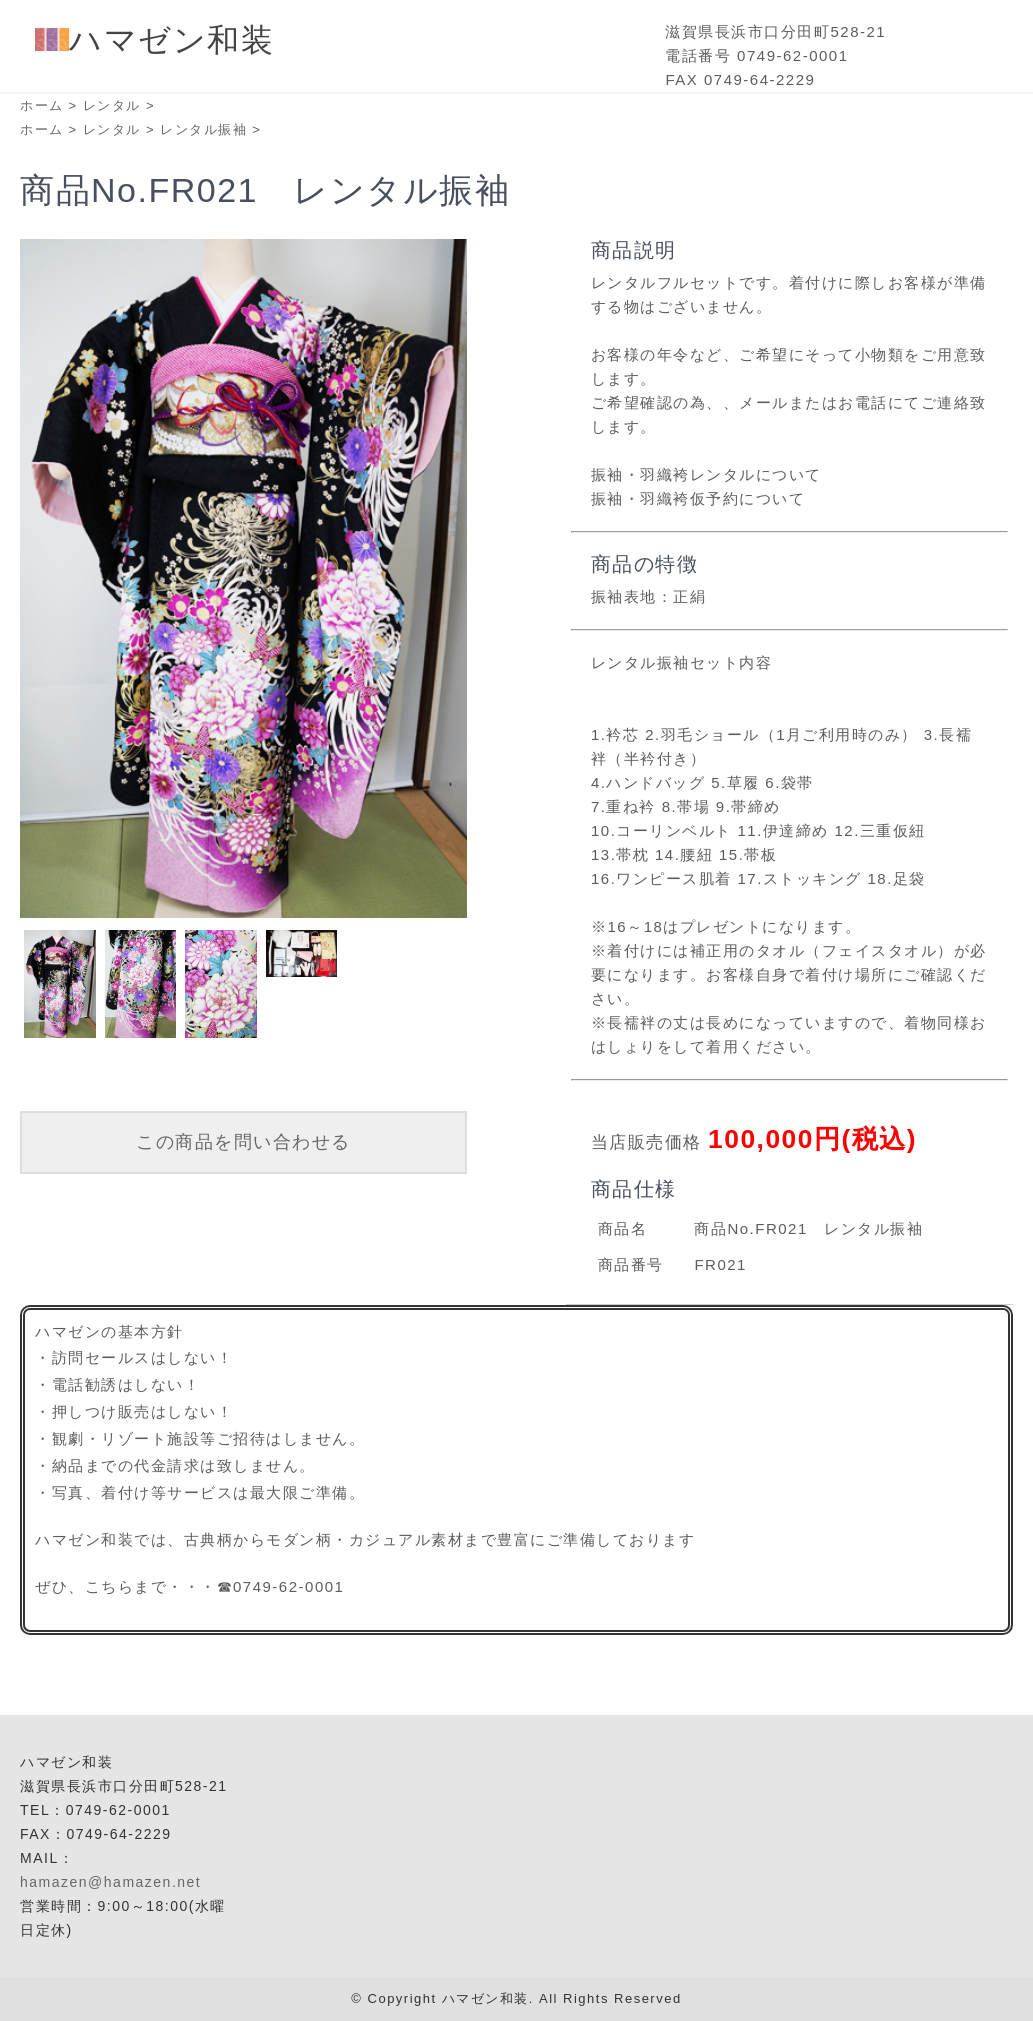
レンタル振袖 (203, 129)
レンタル (112, 105)
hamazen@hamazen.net (110, 1882)
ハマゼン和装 (154, 40)
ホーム (42, 105)
